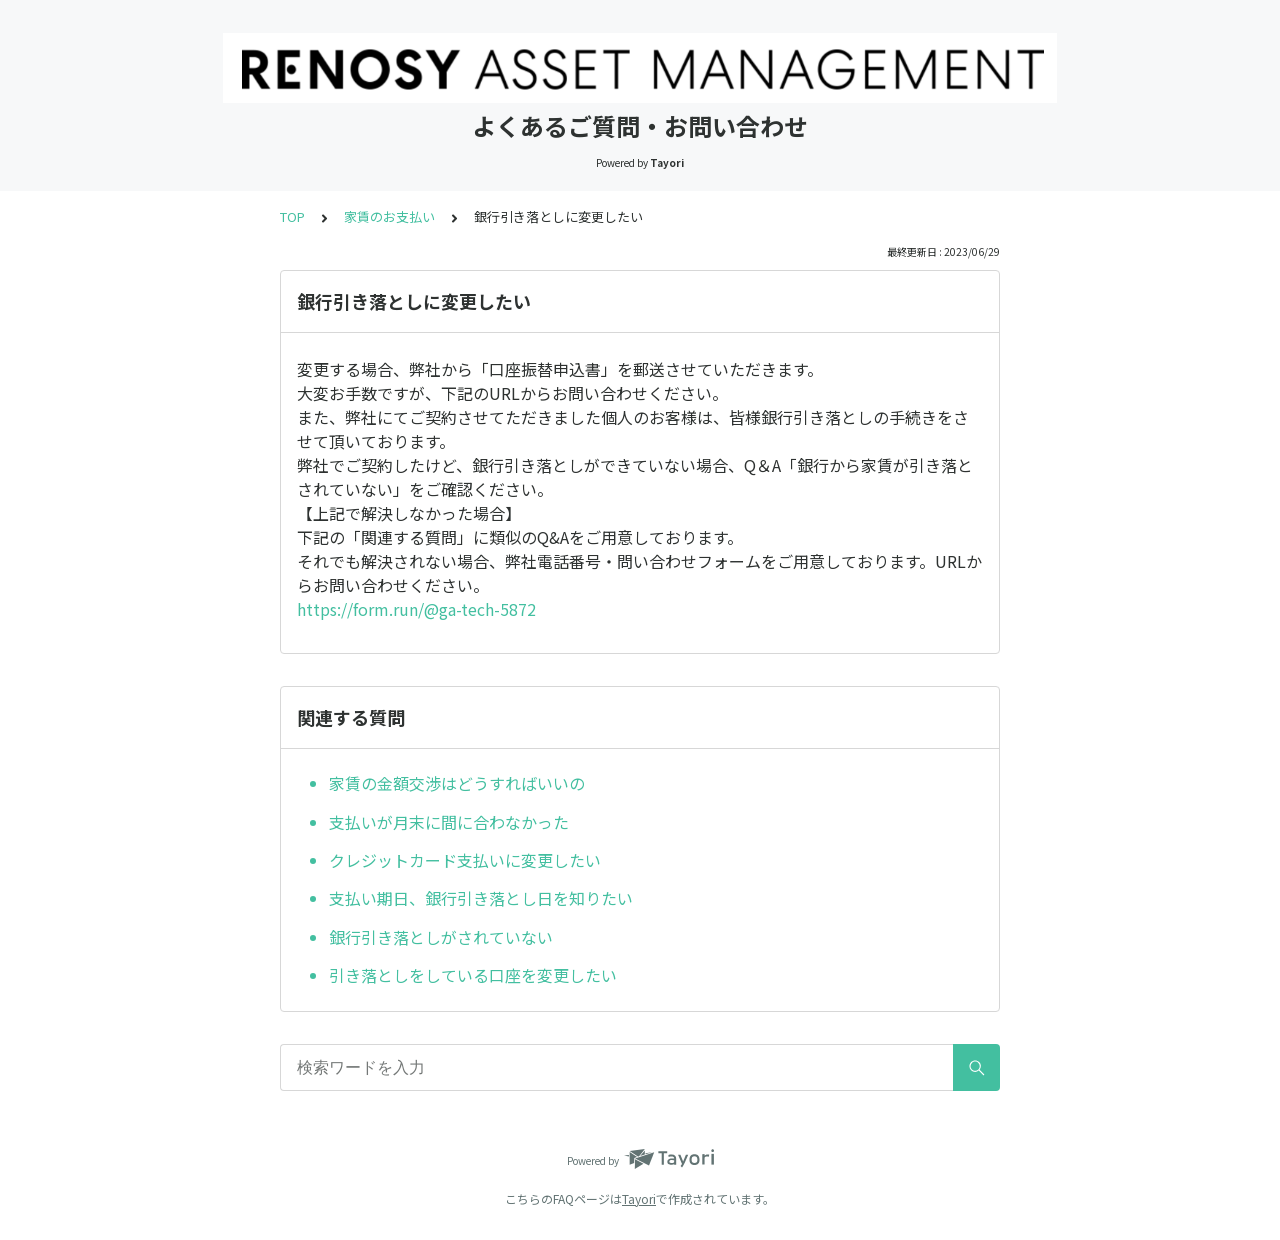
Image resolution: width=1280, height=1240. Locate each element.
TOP (292, 216)
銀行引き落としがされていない (441, 937)
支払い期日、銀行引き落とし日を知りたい (481, 898)
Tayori (639, 1198)
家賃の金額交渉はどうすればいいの (457, 783)
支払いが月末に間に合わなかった (449, 822)
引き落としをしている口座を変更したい (473, 975)
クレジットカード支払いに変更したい (465, 860)
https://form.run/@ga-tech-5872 (416, 609)
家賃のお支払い (389, 216)
